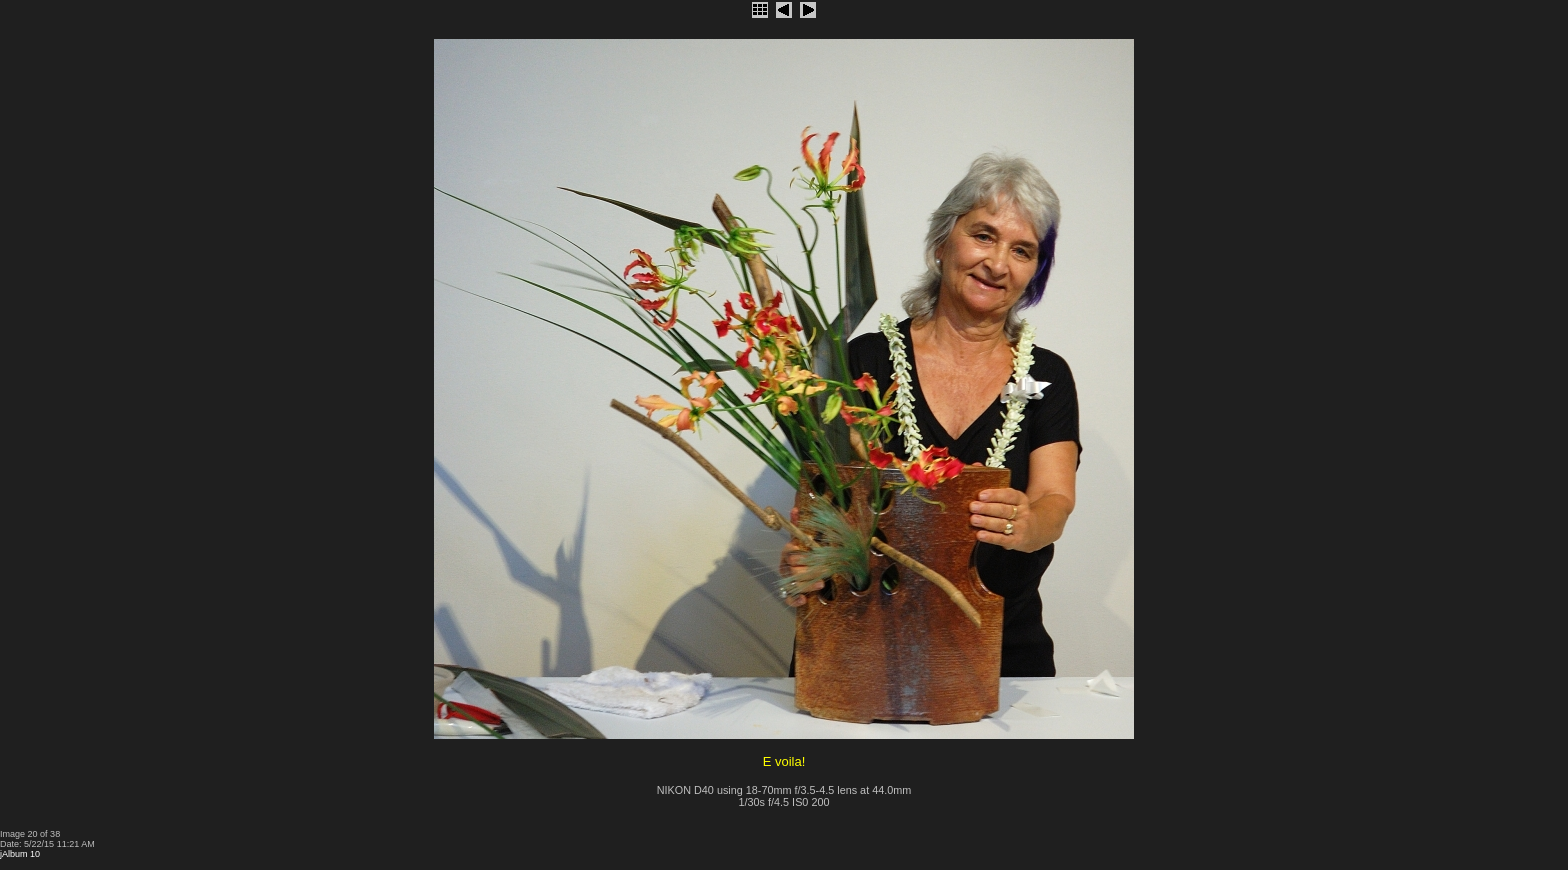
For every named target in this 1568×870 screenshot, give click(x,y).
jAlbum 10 (20, 854)
